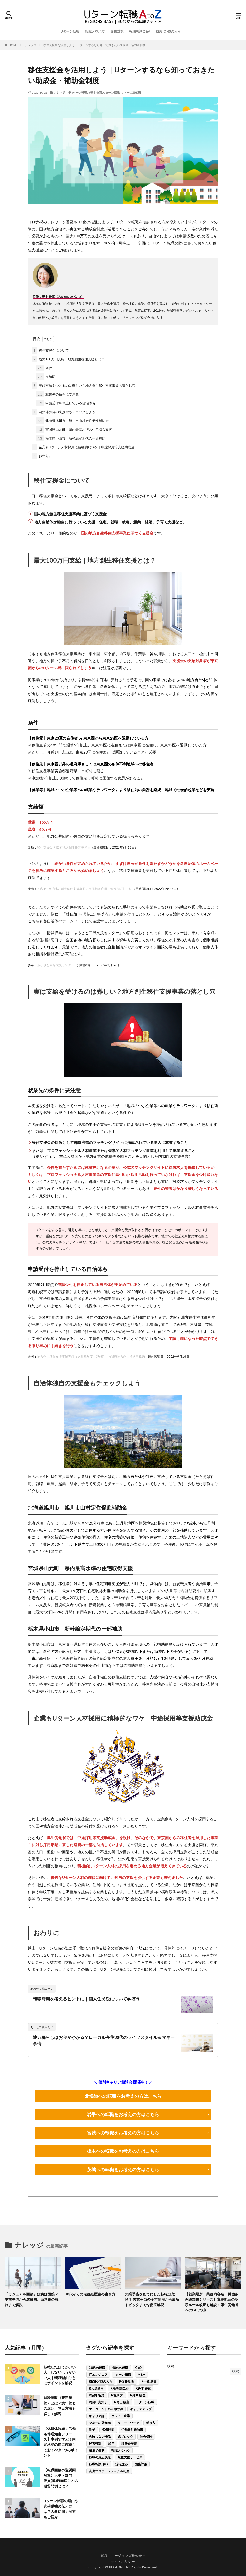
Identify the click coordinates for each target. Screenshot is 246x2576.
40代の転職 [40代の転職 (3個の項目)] (120, 2368)
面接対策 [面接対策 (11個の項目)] (141, 2464)
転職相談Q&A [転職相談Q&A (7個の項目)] (98, 2464)
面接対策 (117, 31)
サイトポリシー (123, 2562)
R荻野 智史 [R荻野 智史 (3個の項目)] (96, 2395)
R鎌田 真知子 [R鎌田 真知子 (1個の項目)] (98, 2402)
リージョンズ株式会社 (128, 2556)
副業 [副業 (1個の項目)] (92, 2430)
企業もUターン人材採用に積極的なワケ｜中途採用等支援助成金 (83, 447)
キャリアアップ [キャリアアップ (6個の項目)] (141, 2409)
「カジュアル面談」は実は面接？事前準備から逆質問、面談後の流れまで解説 (31, 2299)
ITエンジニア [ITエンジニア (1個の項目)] (98, 2374)
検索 (170, 2366)
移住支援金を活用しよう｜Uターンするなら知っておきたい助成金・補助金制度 (94, 45)
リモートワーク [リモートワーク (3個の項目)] (128, 2423)
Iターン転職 (79, 92)
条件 (44, 368)
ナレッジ (30, 45)
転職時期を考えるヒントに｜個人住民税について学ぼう (86, 1998)
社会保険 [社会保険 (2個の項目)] (146, 2436)
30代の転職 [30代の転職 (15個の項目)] (97, 2368)
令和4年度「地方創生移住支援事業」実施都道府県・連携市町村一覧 (84, 889)
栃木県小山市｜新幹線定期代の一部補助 (70, 438)
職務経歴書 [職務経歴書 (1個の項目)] (129, 2443)
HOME (13, 45)
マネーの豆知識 (131, 92)
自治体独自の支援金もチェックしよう (63, 412)
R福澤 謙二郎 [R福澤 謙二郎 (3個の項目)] (119, 2388)
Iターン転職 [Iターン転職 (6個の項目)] (122, 2374)
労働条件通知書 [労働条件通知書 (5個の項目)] (132, 2430)
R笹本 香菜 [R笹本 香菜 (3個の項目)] (143, 2388)
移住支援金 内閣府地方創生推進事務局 (63, 847)
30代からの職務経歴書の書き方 (90, 2294)
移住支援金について (50, 350)
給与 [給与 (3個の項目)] (111, 2443)
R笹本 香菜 (95, 92)
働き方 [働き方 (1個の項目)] (150, 2423)
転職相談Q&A (139, 31)
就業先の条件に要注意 (57, 394)
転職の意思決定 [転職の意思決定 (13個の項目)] (100, 2457)
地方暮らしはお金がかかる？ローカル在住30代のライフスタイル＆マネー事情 (104, 2040)
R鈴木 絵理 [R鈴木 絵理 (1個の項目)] (137, 2395)
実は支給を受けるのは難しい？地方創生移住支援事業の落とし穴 (83, 385)
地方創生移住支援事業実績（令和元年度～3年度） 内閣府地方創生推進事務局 (91, 1356)
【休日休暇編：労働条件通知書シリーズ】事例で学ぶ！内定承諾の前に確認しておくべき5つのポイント (61, 2442)
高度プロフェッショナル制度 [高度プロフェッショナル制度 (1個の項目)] (109, 2471)
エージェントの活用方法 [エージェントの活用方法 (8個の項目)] (106, 2409)
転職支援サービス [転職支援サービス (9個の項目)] (130, 2457)
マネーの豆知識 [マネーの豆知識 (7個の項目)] (100, 2423)
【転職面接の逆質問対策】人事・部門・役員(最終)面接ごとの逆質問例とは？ (61, 2478)
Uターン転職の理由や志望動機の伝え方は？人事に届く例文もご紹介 (61, 2509)
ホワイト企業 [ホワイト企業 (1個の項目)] (120, 2416)
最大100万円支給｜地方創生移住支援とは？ (68, 359)
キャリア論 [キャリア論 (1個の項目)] (96, 2416)
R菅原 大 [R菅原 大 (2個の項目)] (117, 2395)
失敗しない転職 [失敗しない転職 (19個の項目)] (100, 2436)
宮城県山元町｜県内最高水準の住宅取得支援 (74, 429)
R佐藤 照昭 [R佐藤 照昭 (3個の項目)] (126, 2381)
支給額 (45, 376)
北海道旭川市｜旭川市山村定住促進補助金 (72, 420)
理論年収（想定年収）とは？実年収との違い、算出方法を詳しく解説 (60, 2406)
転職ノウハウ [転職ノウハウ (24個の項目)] (120, 2450)
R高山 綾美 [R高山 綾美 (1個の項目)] (121, 2402)
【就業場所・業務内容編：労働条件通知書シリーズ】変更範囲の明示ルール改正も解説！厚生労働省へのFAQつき (211, 2302)
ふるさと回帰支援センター (55, 965)
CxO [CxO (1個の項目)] (138, 2368)
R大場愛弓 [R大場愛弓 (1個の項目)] (96, 2388)
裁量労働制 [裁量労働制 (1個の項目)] (96, 2450)
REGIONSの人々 (168, 31)
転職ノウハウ (95, 31)
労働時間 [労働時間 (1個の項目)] (108, 2430)
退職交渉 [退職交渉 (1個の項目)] (121, 2464)
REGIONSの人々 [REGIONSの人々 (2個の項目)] (100, 2381)
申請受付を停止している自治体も (65, 403)
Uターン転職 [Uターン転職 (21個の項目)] (145, 2402)
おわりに (42, 456)
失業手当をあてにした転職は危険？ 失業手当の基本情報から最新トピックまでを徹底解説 (152, 2299)
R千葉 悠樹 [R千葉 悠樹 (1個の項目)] (149, 2381)
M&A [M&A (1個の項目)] (141, 2374)
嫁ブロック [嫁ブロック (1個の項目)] (125, 2436)
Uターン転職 (69, 31)
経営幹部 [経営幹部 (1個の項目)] (95, 2443)
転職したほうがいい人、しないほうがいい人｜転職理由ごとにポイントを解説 (60, 2375)
